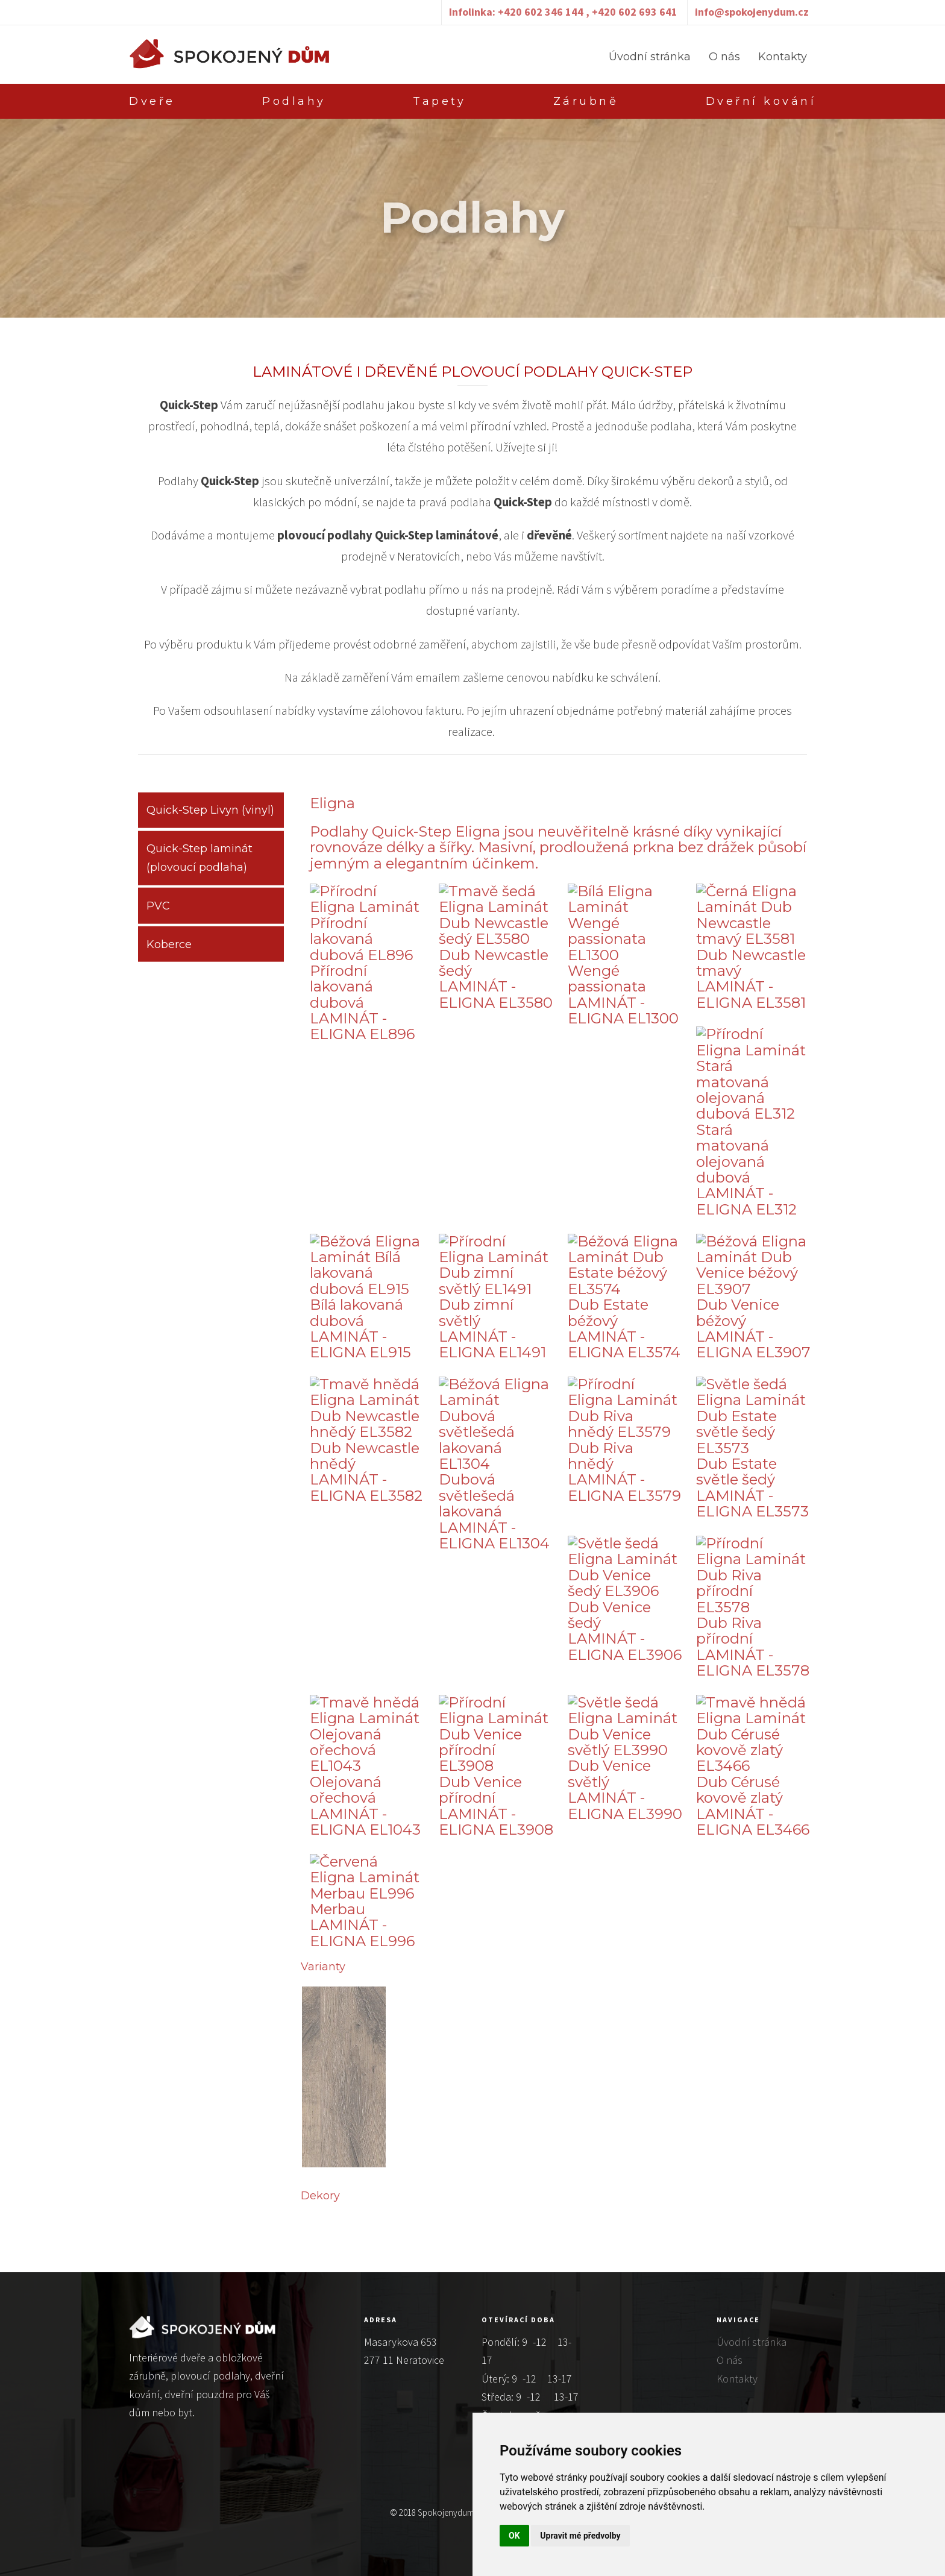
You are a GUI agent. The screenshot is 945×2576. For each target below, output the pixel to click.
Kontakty (782, 56)
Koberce (169, 951)
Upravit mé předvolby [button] (580, 2535)
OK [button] (514, 2535)
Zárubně (586, 101)
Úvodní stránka (650, 56)
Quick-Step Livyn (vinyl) (210, 817)
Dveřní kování (761, 101)
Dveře (152, 101)
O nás (724, 56)
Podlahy (294, 101)
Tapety (439, 101)
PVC (158, 912)
